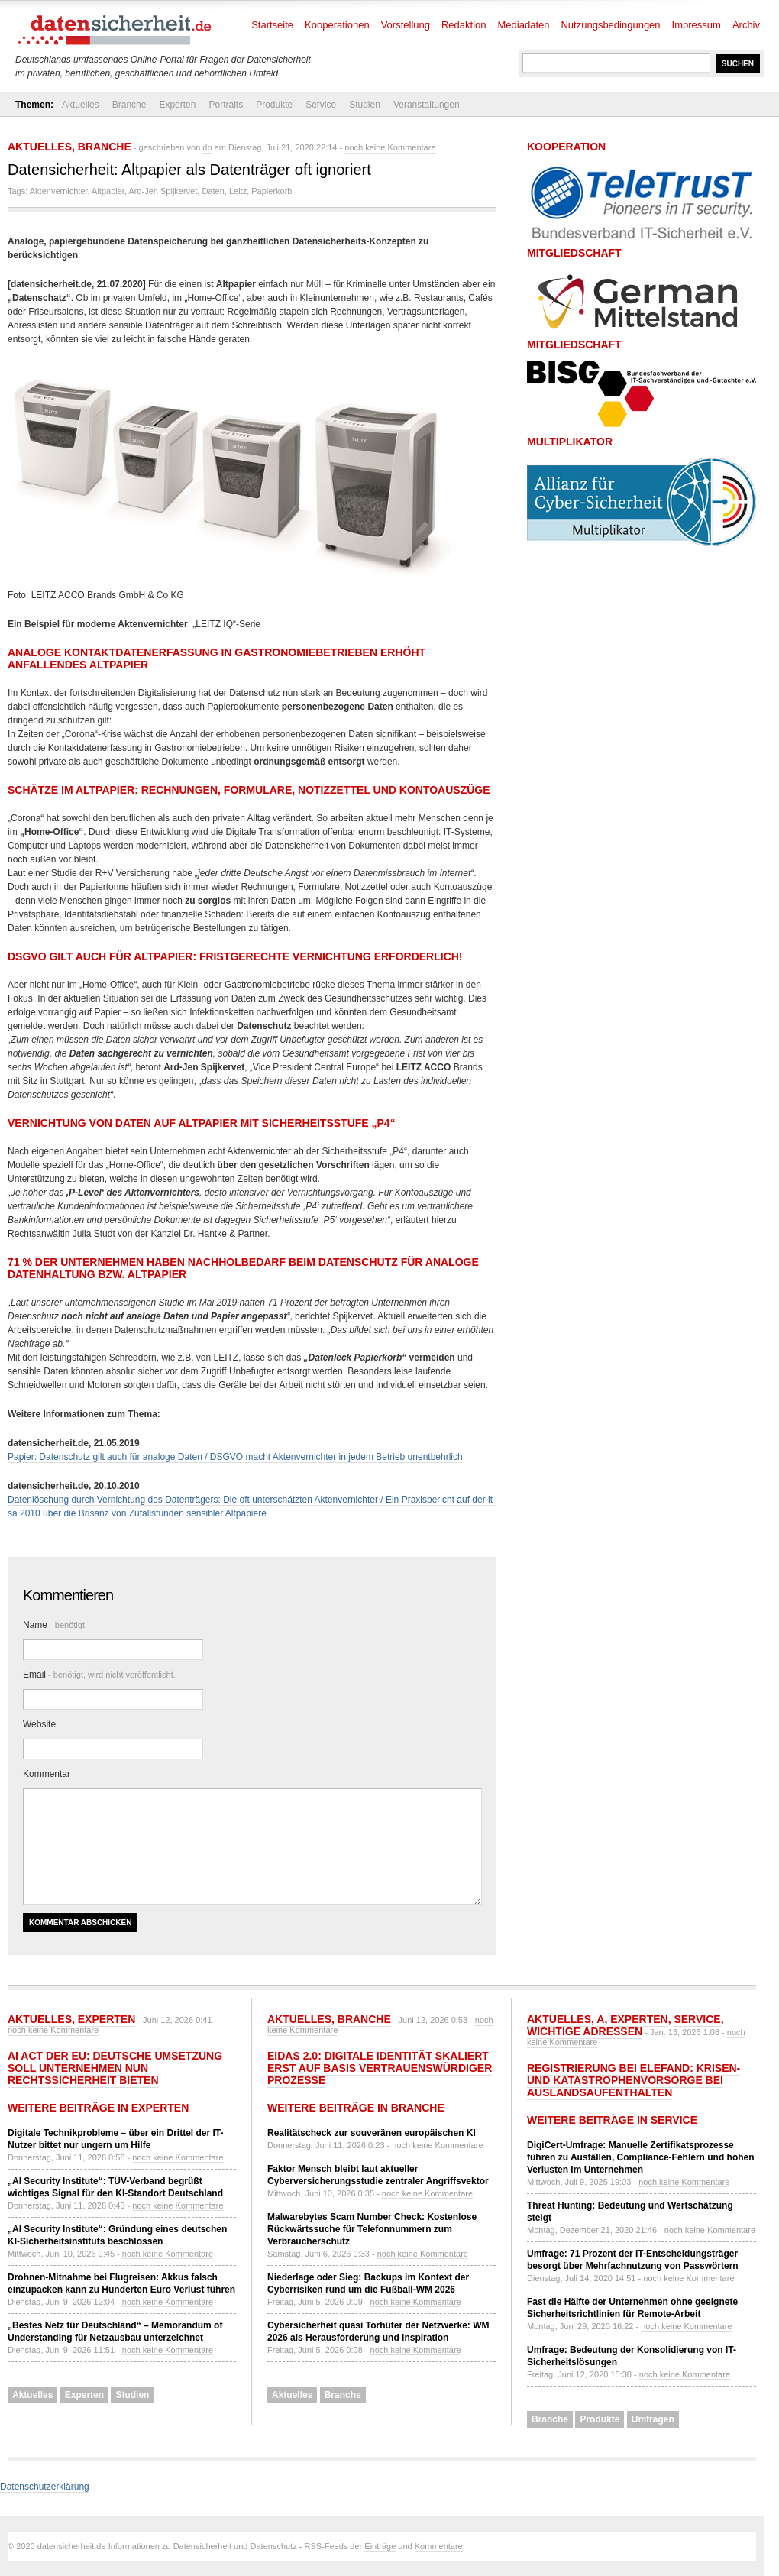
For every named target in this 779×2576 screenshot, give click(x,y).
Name (54, 1625)
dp (207, 147)
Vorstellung (405, 25)
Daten (213, 191)
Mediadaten (524, 25)
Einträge (380, 2546)
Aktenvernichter (59, 191)
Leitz (238, 191)
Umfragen (653, 2419)
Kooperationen (337, 25)
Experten (177, 104)
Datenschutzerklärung (44, 2486)
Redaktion (463, 25)
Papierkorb (271, 191)
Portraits (225, 104)
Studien (364, 104)
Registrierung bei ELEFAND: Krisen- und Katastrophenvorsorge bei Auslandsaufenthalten (633, 2080)
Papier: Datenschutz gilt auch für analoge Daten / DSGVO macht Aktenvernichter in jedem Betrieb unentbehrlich (235, 1456)
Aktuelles (80, 104)
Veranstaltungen (426, 104)
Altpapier (108, 191)
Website (39, 1724)
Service (320, 104)
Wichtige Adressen (584, 2031)
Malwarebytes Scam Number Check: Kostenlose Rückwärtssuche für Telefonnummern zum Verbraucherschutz (372, 2229)
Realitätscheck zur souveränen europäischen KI (371, 2133)
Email (99, 1674)
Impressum (696, 25)
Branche (129, 104)
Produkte (274, 104)
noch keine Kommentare (389, 147)
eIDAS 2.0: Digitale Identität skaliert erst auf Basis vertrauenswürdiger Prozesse (379, 2068)
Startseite (272, 25)
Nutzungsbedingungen (610, 25)
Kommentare (439, 2546)
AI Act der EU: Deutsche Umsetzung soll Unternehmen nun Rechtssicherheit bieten (115, 2068)
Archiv (746, 25)
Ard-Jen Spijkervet (162, 191)
